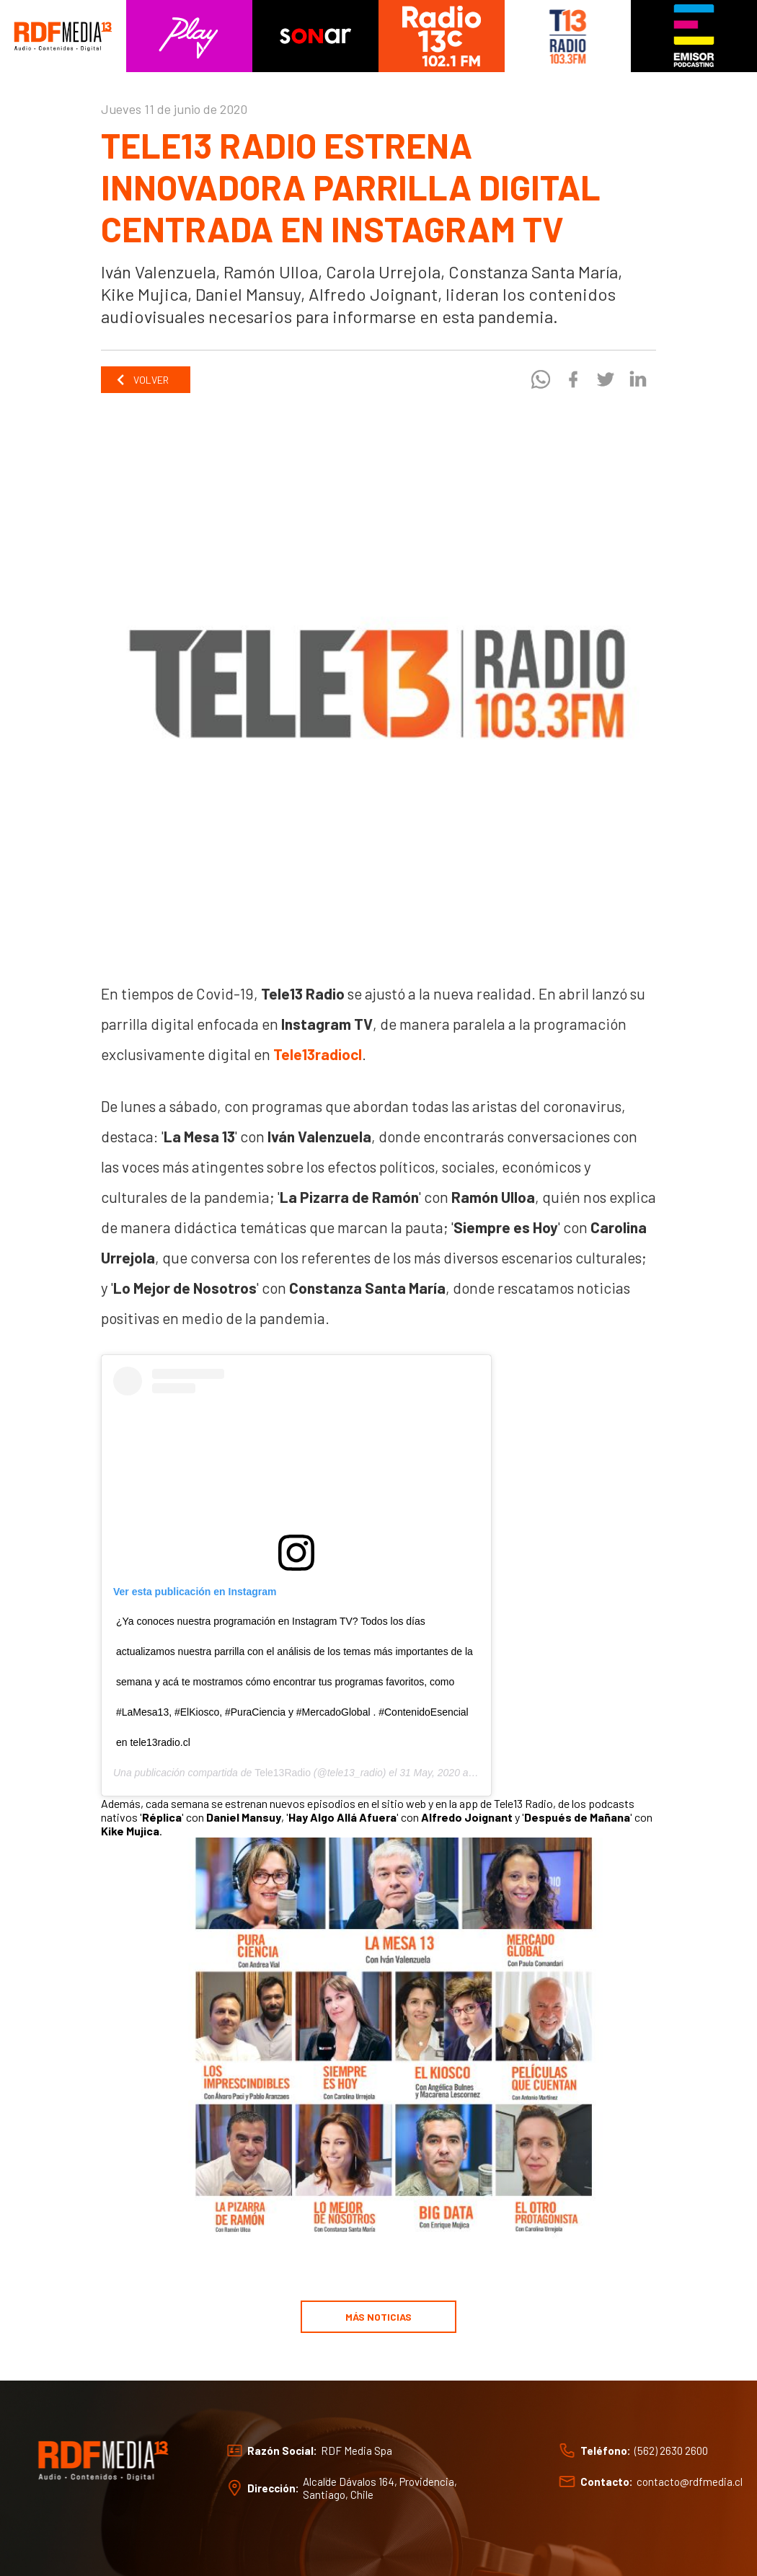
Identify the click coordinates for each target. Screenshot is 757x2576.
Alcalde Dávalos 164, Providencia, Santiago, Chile (380, 2488)
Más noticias (378, 2317)
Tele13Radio (282, 1772)
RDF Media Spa (356, 2450)
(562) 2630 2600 (671, 2450)
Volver (142, 380)
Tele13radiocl (317, 1054)
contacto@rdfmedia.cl (690, 2481)
